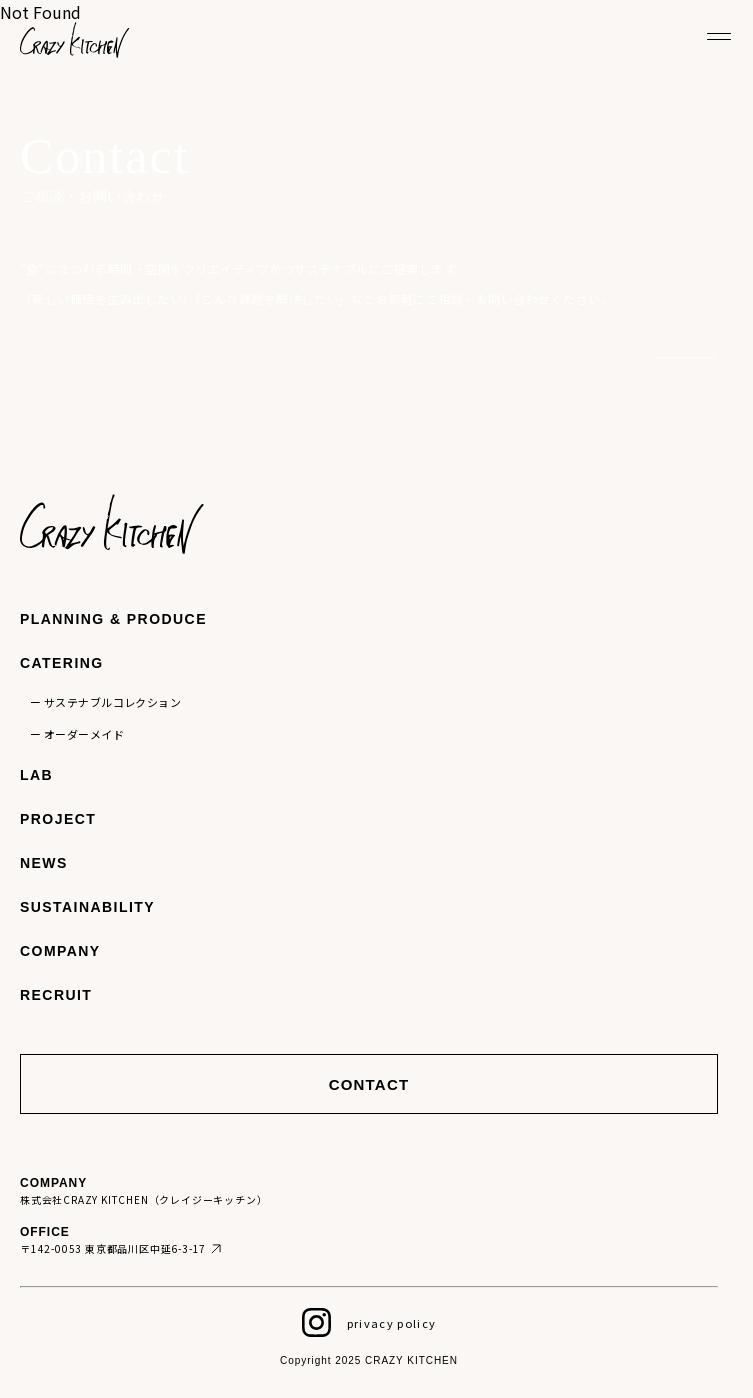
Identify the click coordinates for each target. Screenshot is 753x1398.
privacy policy (391, 1323)
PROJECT (58, 819)
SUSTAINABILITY (87, 907)
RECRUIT (56, 995)
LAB (36, 775)
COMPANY (60, 951)
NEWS (44, 863)
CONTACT (369, 1084)
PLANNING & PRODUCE (113, 619)
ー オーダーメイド (77, 734)
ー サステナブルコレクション (105, 702)
